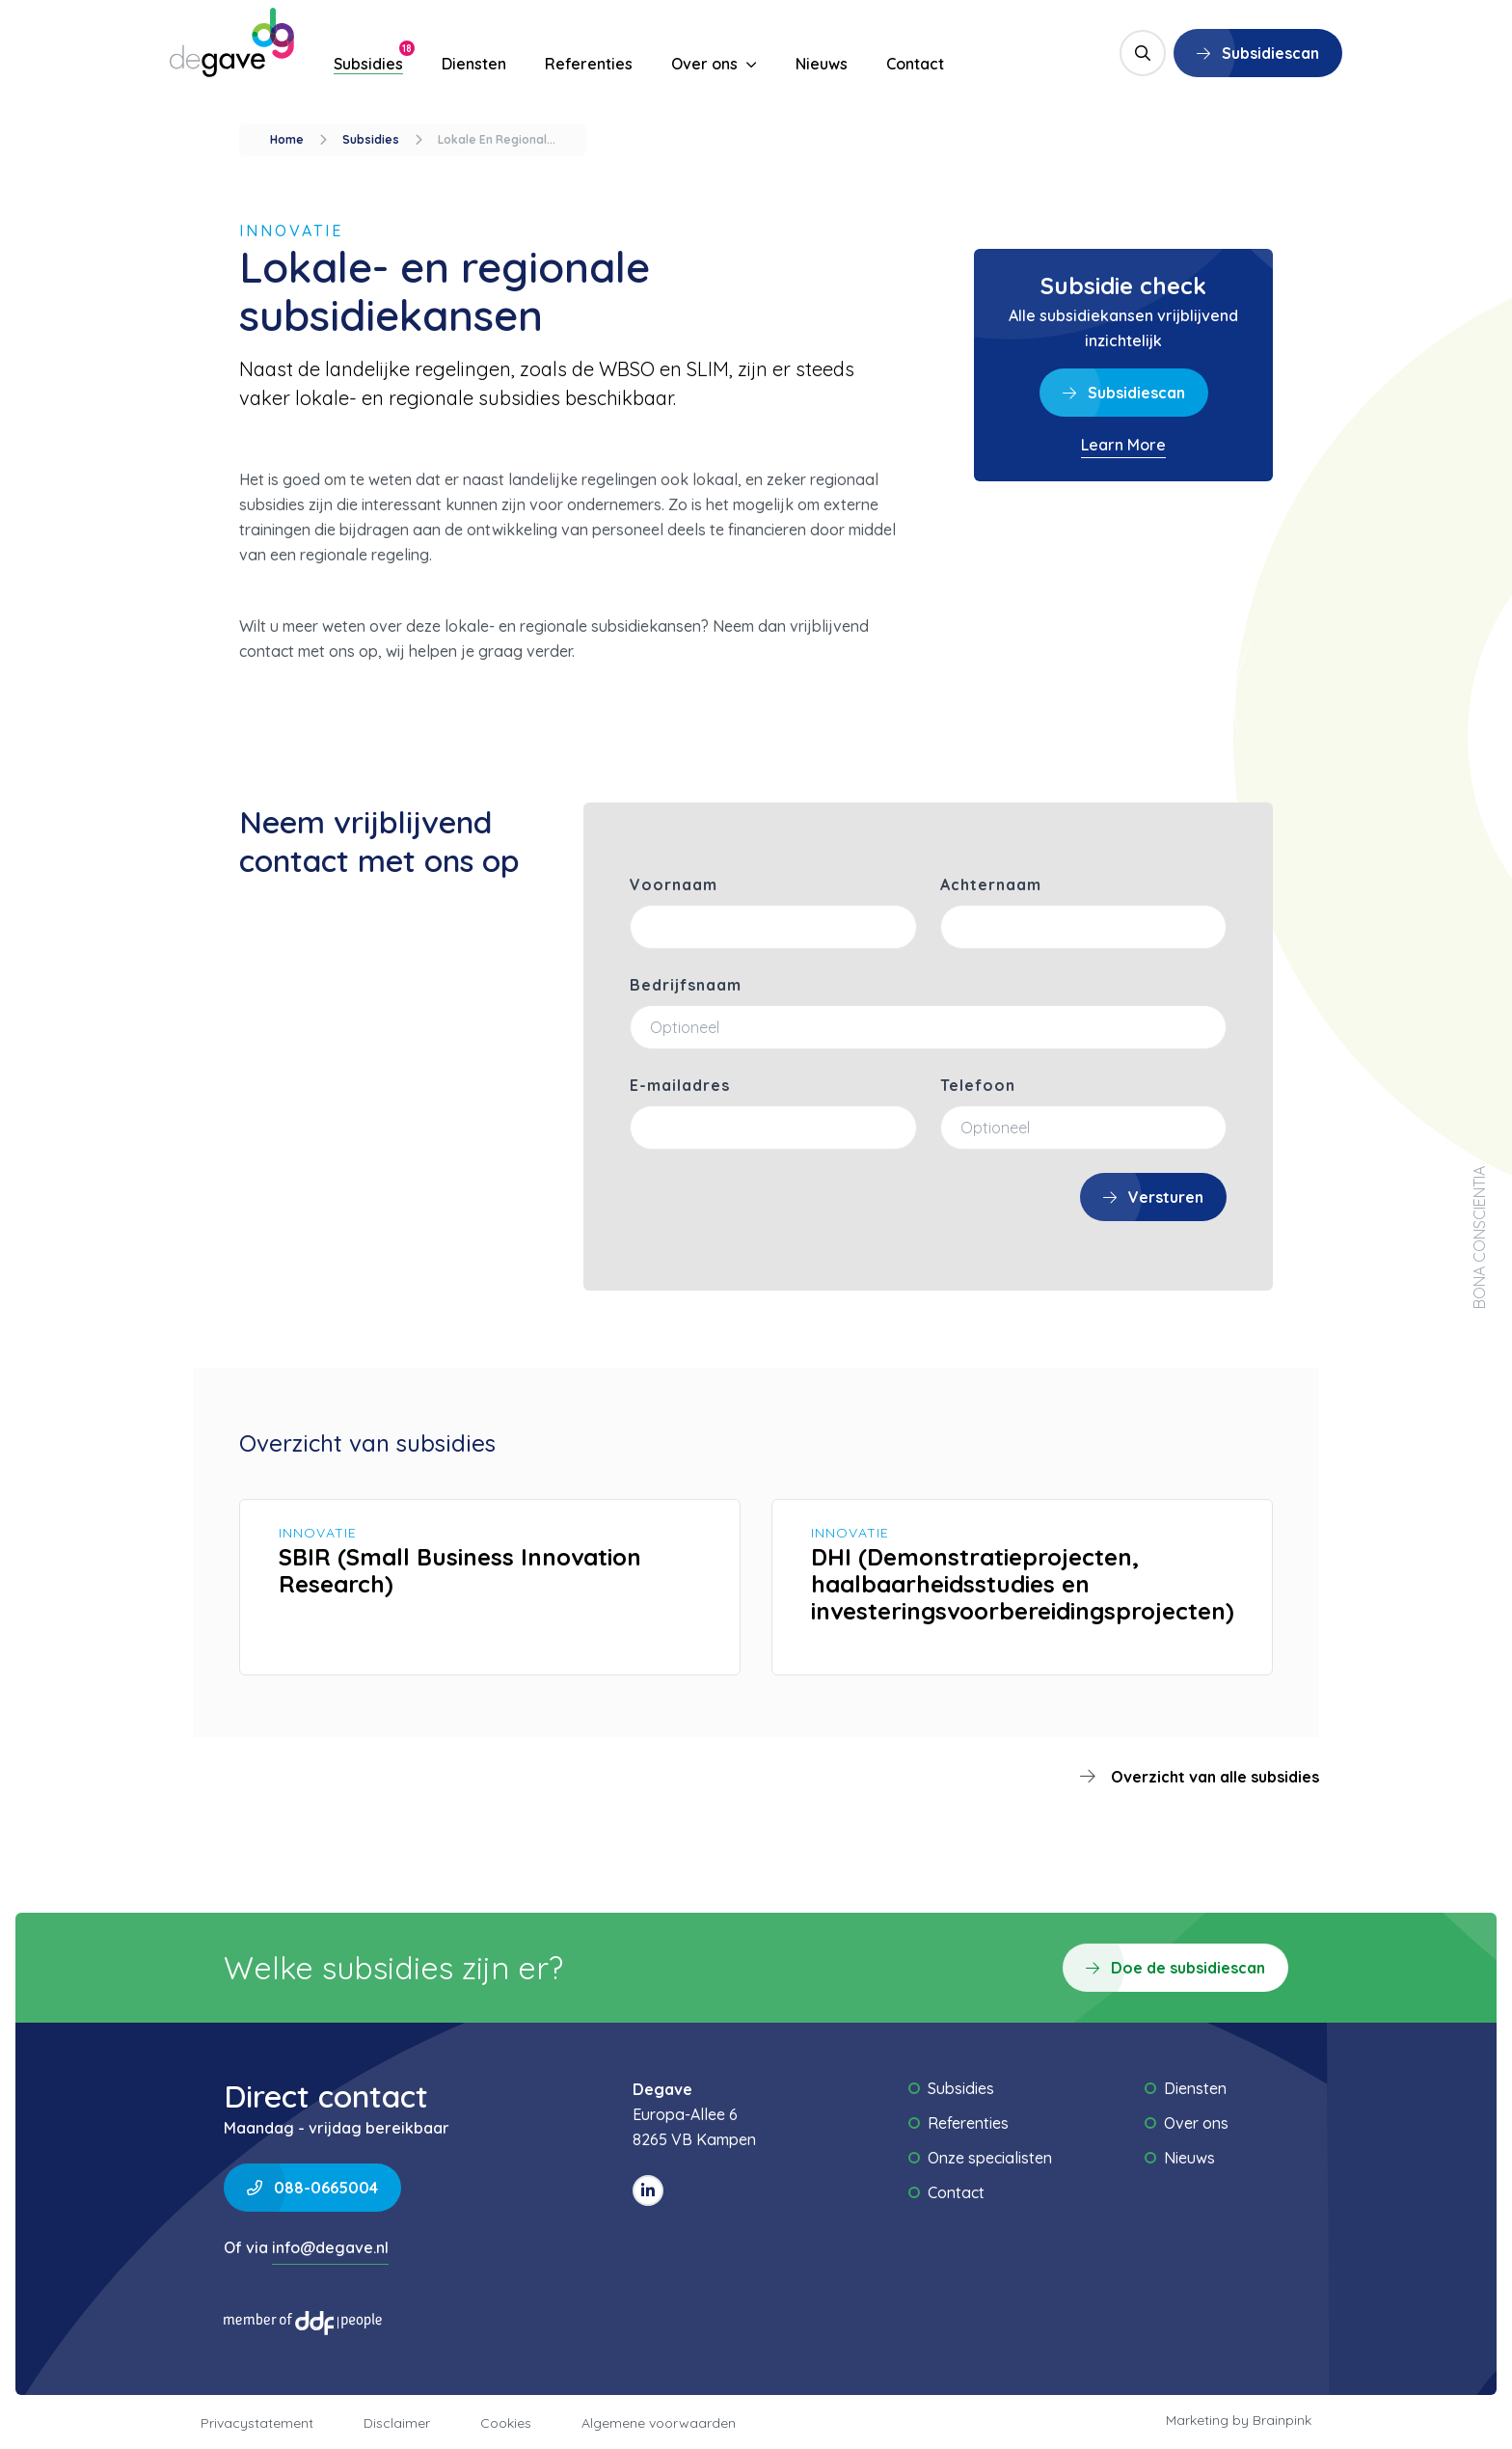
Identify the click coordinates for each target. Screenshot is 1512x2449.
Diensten (474, 63)
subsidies (370, 139)
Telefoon (977, 1085)
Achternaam (990, 884)
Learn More (1123, 444)
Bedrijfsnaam (686, 984)
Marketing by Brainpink (1238, 2420)
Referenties (589, 63)
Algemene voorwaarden (658, 2423)
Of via (306, 2250)
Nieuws (822, 63)
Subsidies (368, 63)
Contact (915, 63)
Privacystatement (257, 2423)
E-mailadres (680, 1085)
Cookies (505, 2423)
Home (287, 139)
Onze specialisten (990, 2157)
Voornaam (673, 884)
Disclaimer (397, 2423)
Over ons (714, 63)
